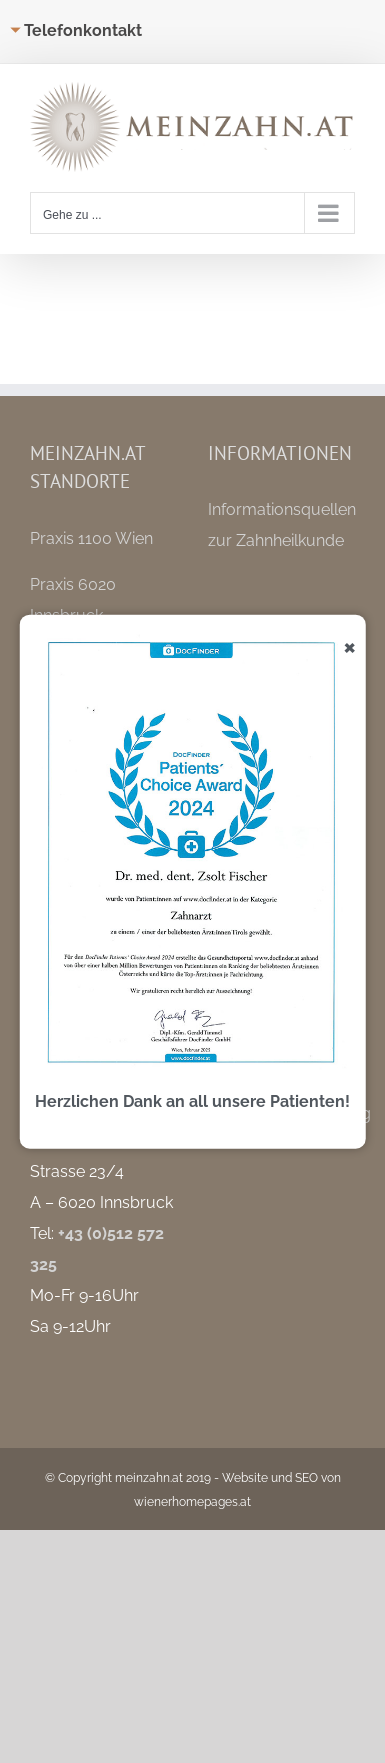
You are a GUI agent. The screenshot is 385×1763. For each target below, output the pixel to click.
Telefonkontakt (83, 30)
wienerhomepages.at (192, 1502)
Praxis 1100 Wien (91, 538)
